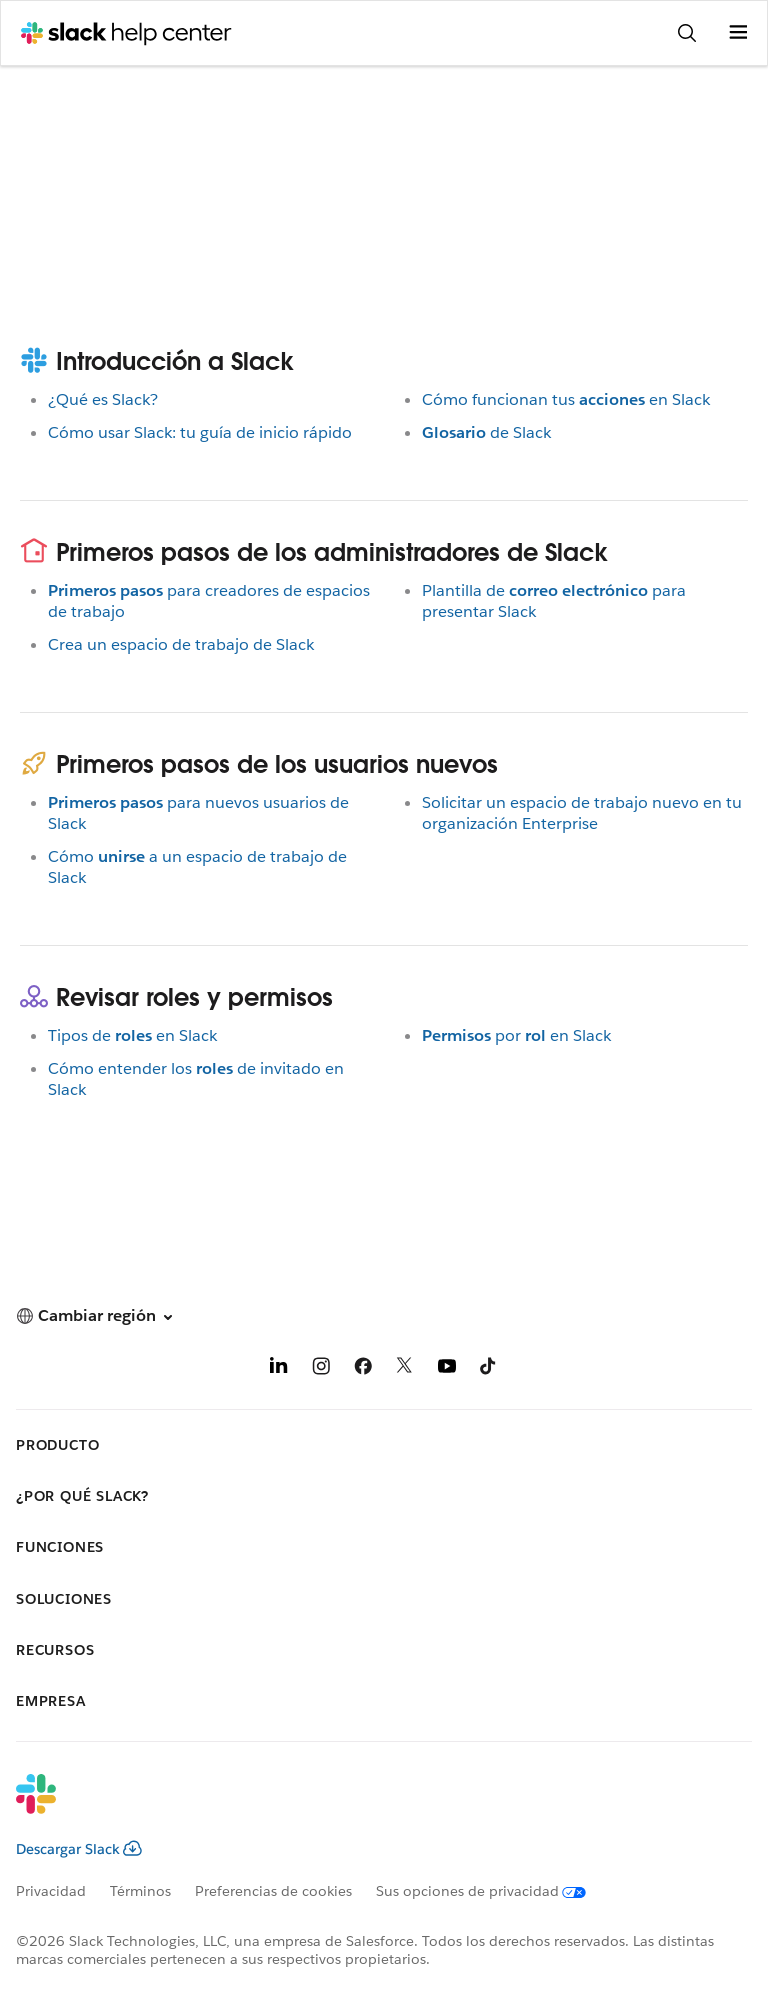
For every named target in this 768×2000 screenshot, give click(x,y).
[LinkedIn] (279, 1369)
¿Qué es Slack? (103, 399)
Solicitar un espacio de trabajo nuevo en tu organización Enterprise (582, 813)
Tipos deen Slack (132, 1035)
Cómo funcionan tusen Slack (566, 399)
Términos (140, 1891)
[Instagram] (321, 1369)
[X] (405, 1369)
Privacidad (51, 1891)
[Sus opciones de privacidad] (493, 1891)
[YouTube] (447, 1369)
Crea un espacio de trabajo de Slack (181, 644)
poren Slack (516, 1035)
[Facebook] (363, 1369)
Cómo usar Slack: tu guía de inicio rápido (200, 432)
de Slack (486, 432)
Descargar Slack (79, 1849)
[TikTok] (489, 1369)
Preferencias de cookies (273, 1891)
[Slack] (368, 1807)
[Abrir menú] (738, 33)
